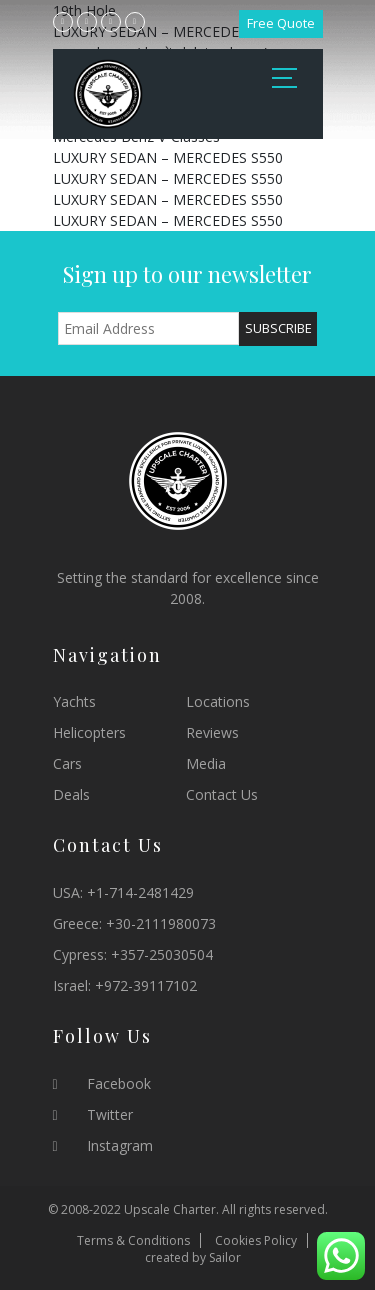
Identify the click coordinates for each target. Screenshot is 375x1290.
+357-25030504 (162, 954)
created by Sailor (193, 1257)
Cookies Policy (256, 1240)
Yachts (74, 701)
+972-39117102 (146, 985)
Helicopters (89, 732)
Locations (218, 701)
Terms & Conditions (133, 1240)
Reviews (212, 732)
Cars (67, 763)
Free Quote (281, 23)
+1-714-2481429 (140, 892)
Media (206, 763)
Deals (71, 794)
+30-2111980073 (161, 923)
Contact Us (222, 794)
